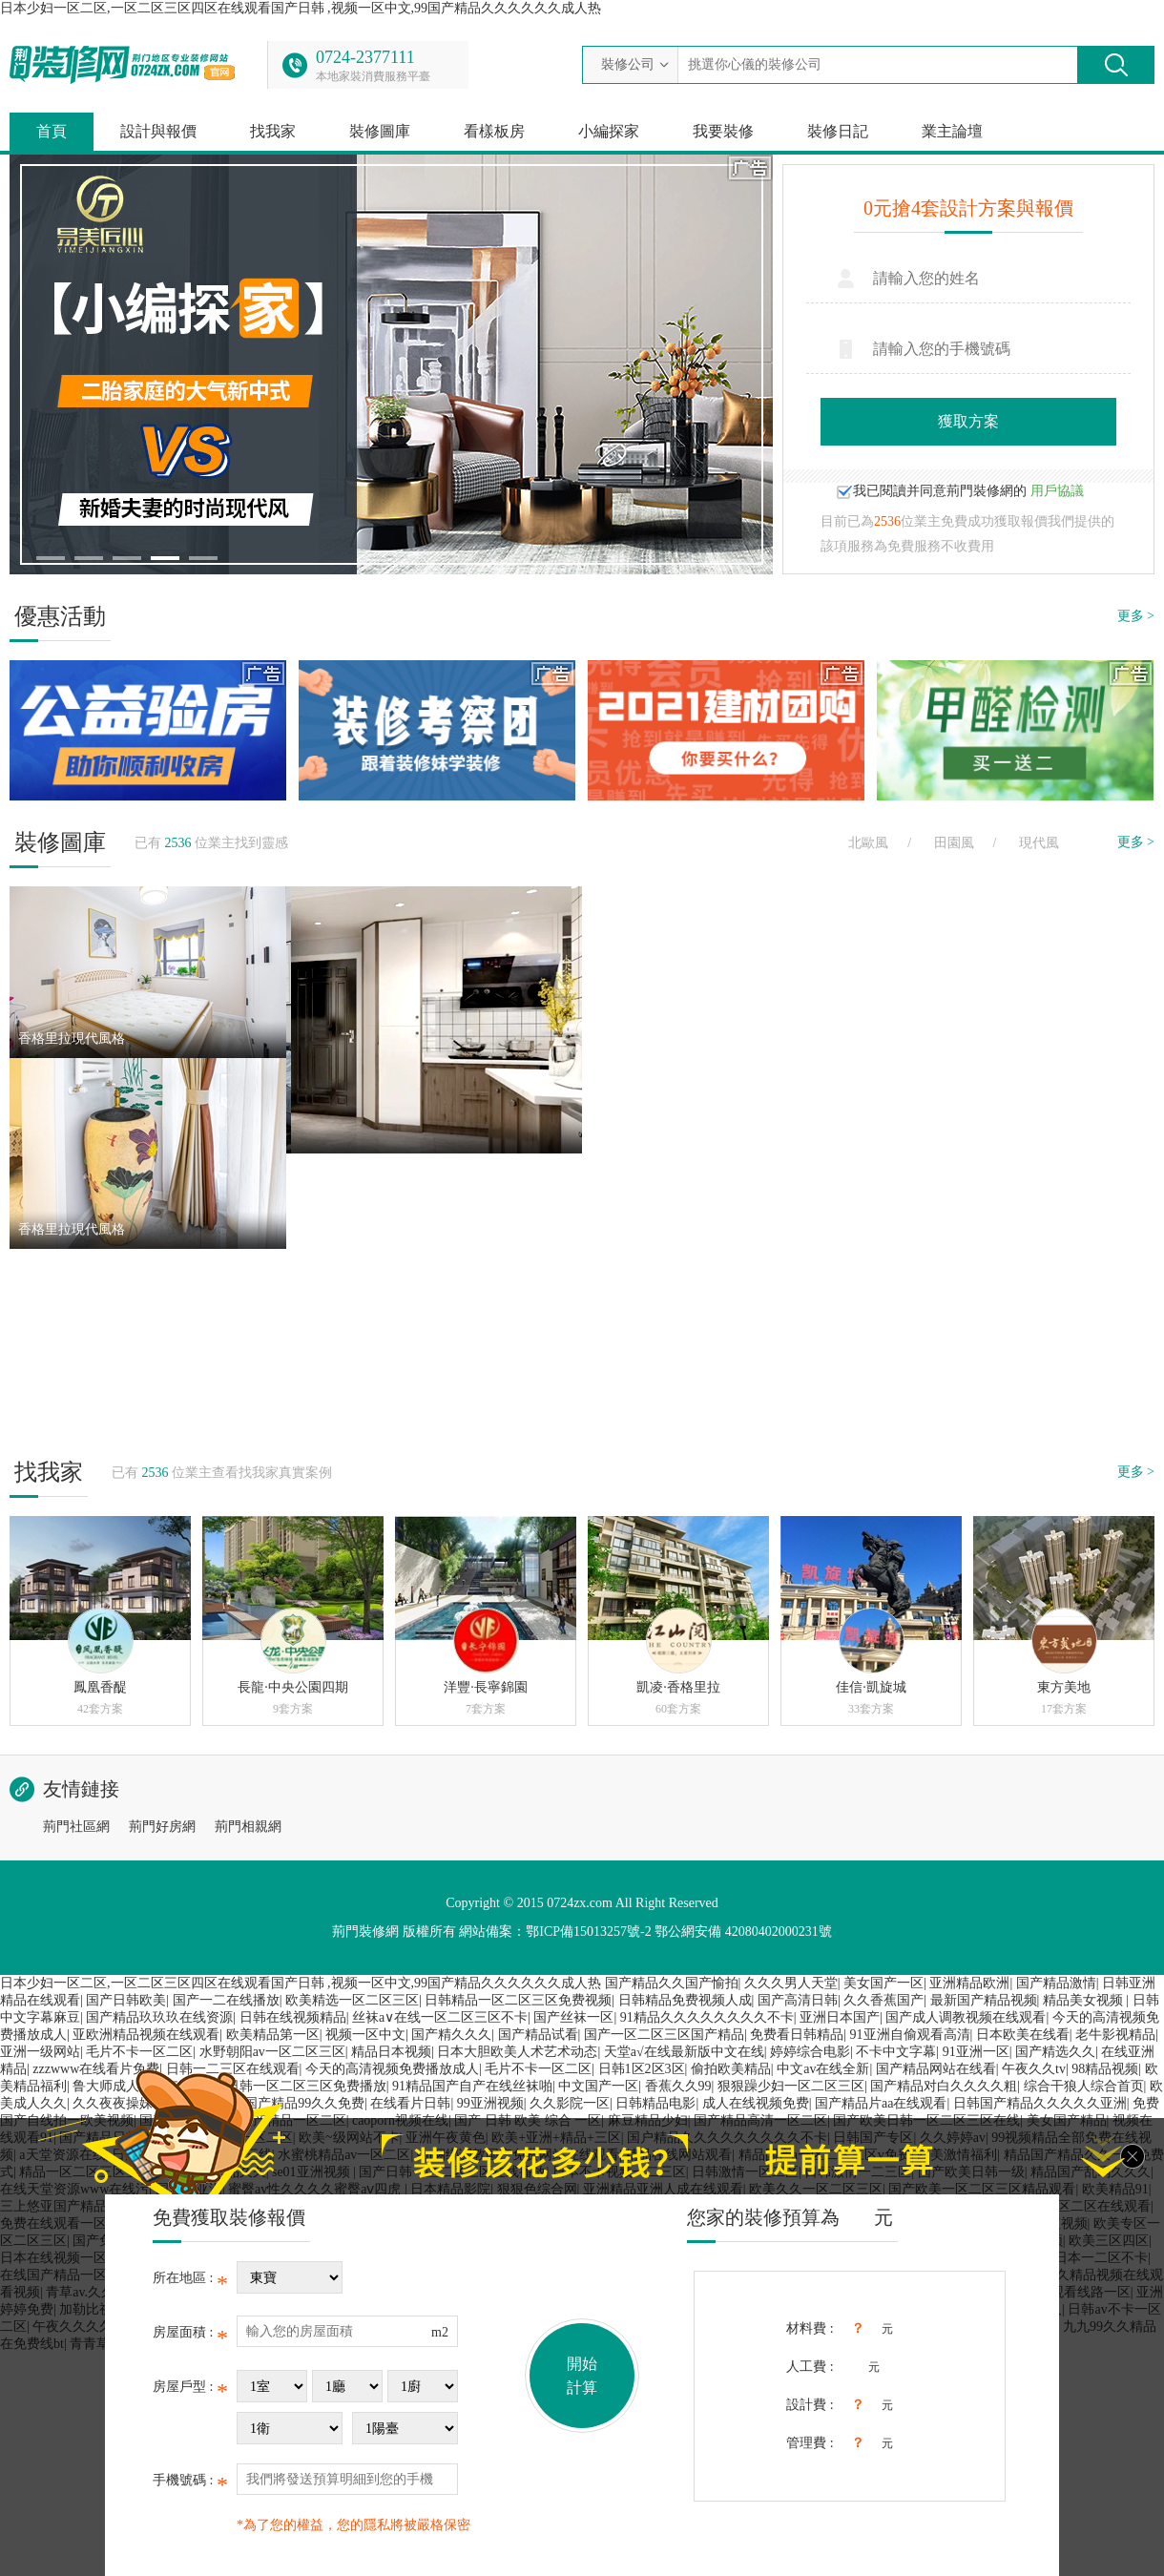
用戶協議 (1057, 491)
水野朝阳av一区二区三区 (272, 2052)
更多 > (1135, 616)
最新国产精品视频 (983, 2000)
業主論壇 (952, 131)
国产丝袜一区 (573, 2017)
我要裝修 (723, 131)
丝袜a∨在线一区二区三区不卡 (440, 2017)
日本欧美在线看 (1023, 2034)
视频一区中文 (365, 2034)
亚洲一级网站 (40, 2052)
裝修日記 (837, 131)
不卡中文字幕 (896, 2052)
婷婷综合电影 (810, 2052)
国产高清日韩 (798, 2000)
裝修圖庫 (379, 131)
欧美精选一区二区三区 (352, 2000)
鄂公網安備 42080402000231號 (743, 1931)
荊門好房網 (162, 1826)
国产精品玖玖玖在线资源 (159, 2017)
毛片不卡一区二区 (139, 2052)
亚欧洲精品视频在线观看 (146, 2034)
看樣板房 (494, 131)
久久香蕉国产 (883, 2000)
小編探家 (608, 131)
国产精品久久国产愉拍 (671, 1983)
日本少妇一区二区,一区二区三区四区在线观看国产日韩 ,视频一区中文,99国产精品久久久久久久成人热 (300, 8)
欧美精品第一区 (273, 2034)
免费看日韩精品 (796, 2034)
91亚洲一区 (976, 2052)
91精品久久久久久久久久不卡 (707, 2017)
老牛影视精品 (1115, 2034)
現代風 (1039, 843)
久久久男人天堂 (791, 1983)
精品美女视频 (1085, 2000)
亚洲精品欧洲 (969, 1983)
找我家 (273, 131)
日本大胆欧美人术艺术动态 (517, 2052)
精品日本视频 (391, 2052)
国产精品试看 (538, 2034)
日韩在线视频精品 (292, 2017)
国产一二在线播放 (226, 2000)
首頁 (51, 131)
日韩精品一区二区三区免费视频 (518, 2000)
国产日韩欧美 (126, 2000)
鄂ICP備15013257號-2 (588, 1931)
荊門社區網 (76, 1826)
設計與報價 (158, 131)
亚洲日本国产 (840, 2017)
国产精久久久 (451, 2034)
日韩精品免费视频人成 (685, 2000)
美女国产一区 (883, 1983)
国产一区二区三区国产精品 (664, 2034)
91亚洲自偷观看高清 (910, 2034)
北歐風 (868, 843)
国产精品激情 (1056, 1983)
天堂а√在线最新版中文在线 (684, 2052)
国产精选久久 (1055, 2052)
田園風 (954, 843)
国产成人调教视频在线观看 (965, 2017)
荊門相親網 (248, 1826)
